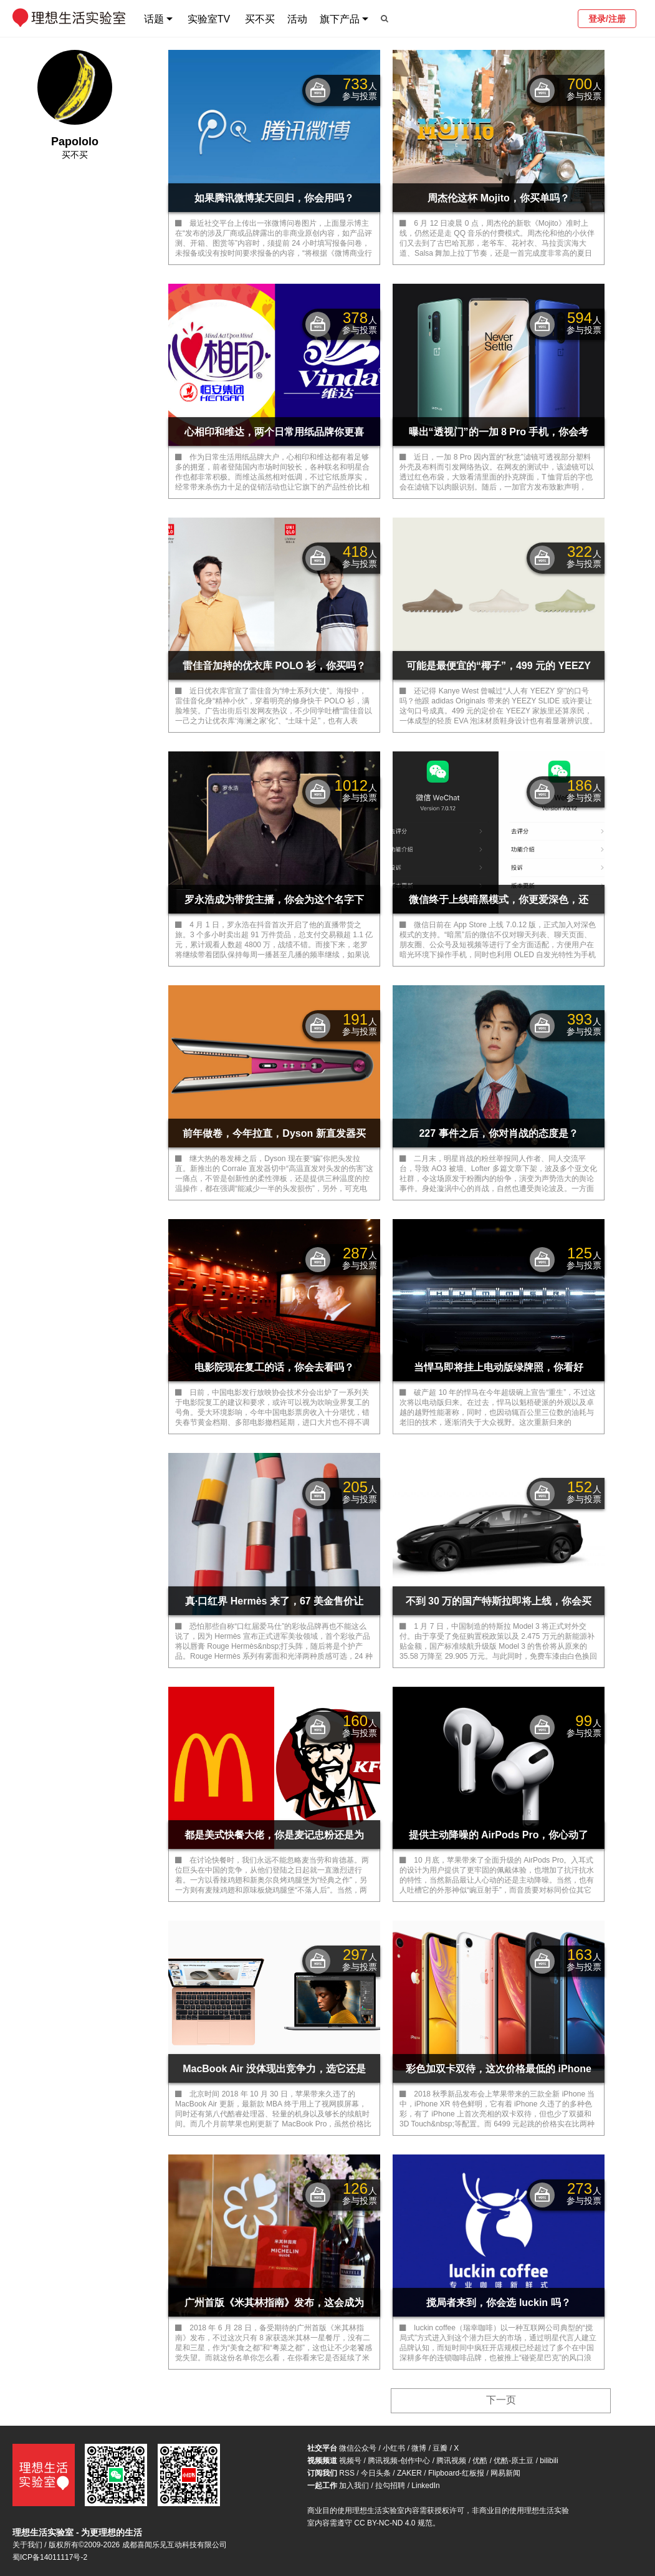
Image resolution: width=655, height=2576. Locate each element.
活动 (297, 19)
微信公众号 (357, 2448)
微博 (418, 2448)
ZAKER (409, 2473)
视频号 (350, 2460)
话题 (154, 19)
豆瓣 (440, 2448)
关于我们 (27, 2544)
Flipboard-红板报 (456, 2473)
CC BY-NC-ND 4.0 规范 (393, 2523)
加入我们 (354, 2485)
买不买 (260, 19)
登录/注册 (607, 19)
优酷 (479, 2460)
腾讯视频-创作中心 (399, 2460)
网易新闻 (505, 2473)
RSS (347, 2473)
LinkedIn (425, 2485)
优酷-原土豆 (513, 2460)
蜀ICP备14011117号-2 (49, 2557)
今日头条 (376, 2473)
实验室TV (209, 19)
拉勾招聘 (390, 2485)
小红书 (394, 2448)
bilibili (549, 2460)
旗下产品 (340, 19)
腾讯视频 (451, 2460)
